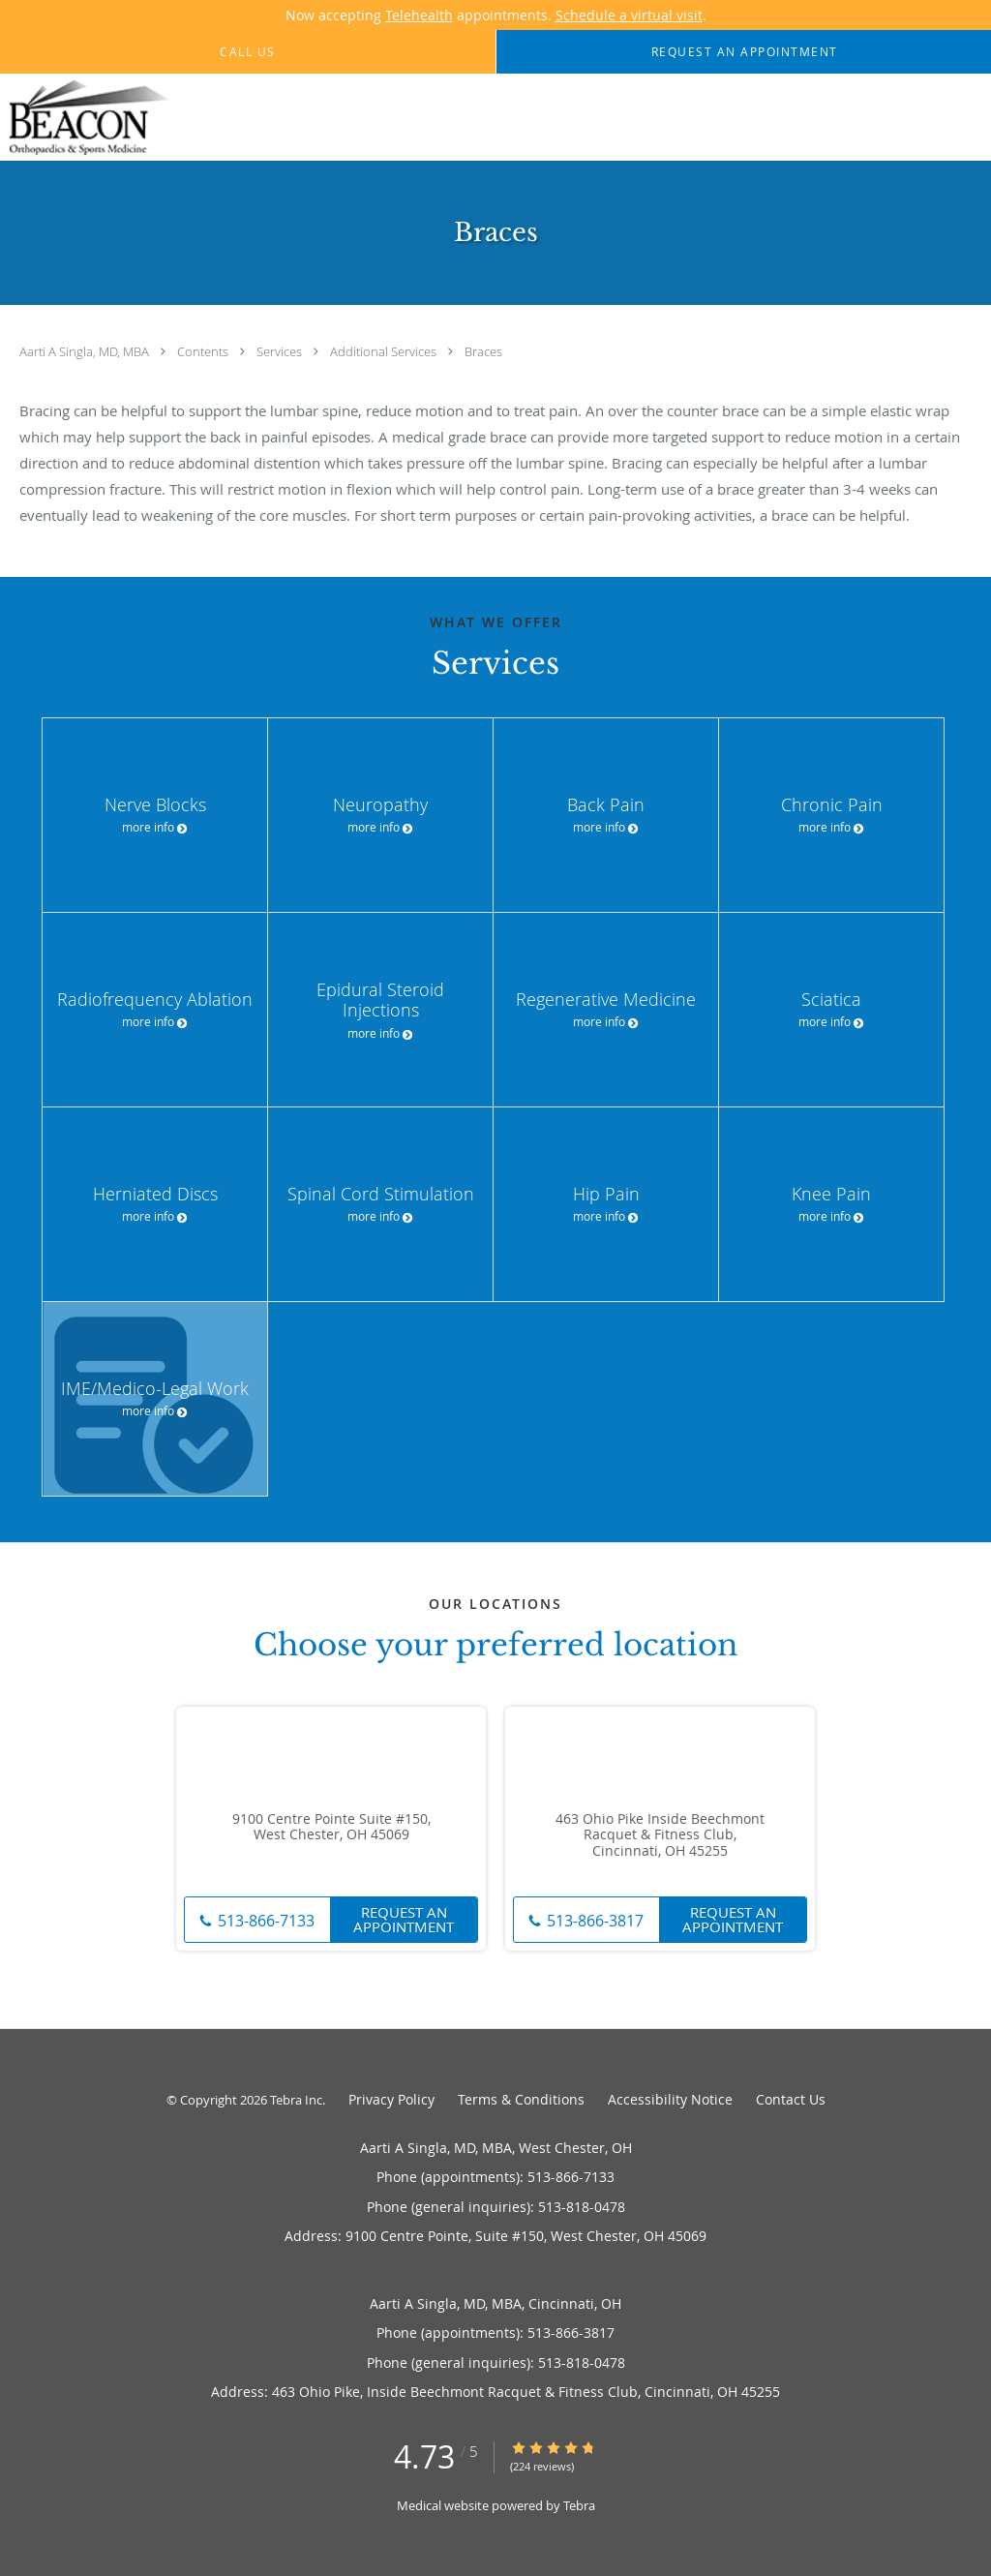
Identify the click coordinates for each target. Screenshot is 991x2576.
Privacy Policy (391, 2099)
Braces (483, 351)
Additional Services (384, 351)
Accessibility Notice (670, 2099)
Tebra (579, 2505)
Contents (204, 351)
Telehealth (419, 15)
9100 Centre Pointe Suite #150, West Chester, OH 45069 (331, 1827)
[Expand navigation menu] (965, 118)
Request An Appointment (403, 1919)
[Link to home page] (85, 118)
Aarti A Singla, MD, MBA (85, 351)
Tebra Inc (296, 2099)
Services (280, 351)
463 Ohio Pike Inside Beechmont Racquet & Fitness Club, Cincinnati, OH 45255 (660, 1835)
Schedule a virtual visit (629, 15)
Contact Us (791, 2099)
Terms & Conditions (521, 2099)
